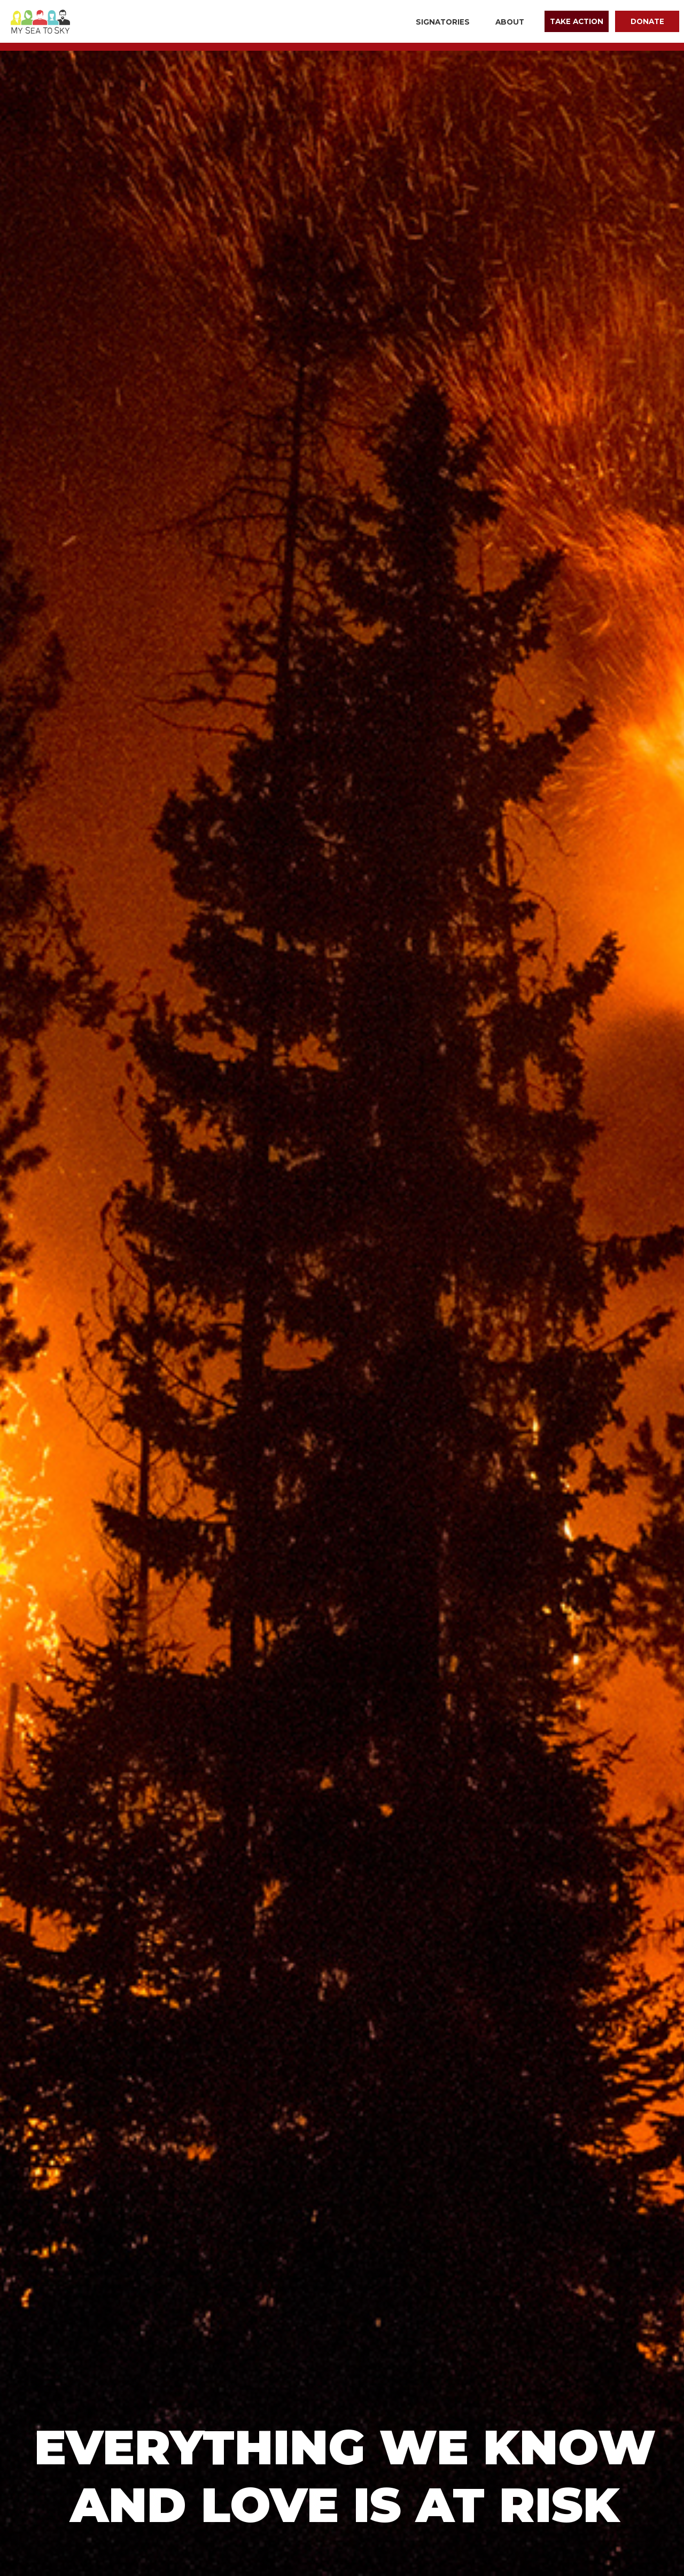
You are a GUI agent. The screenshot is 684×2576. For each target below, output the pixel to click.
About (509, 22)
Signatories (443, 22)
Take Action (576, 21)
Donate (647, 21)
